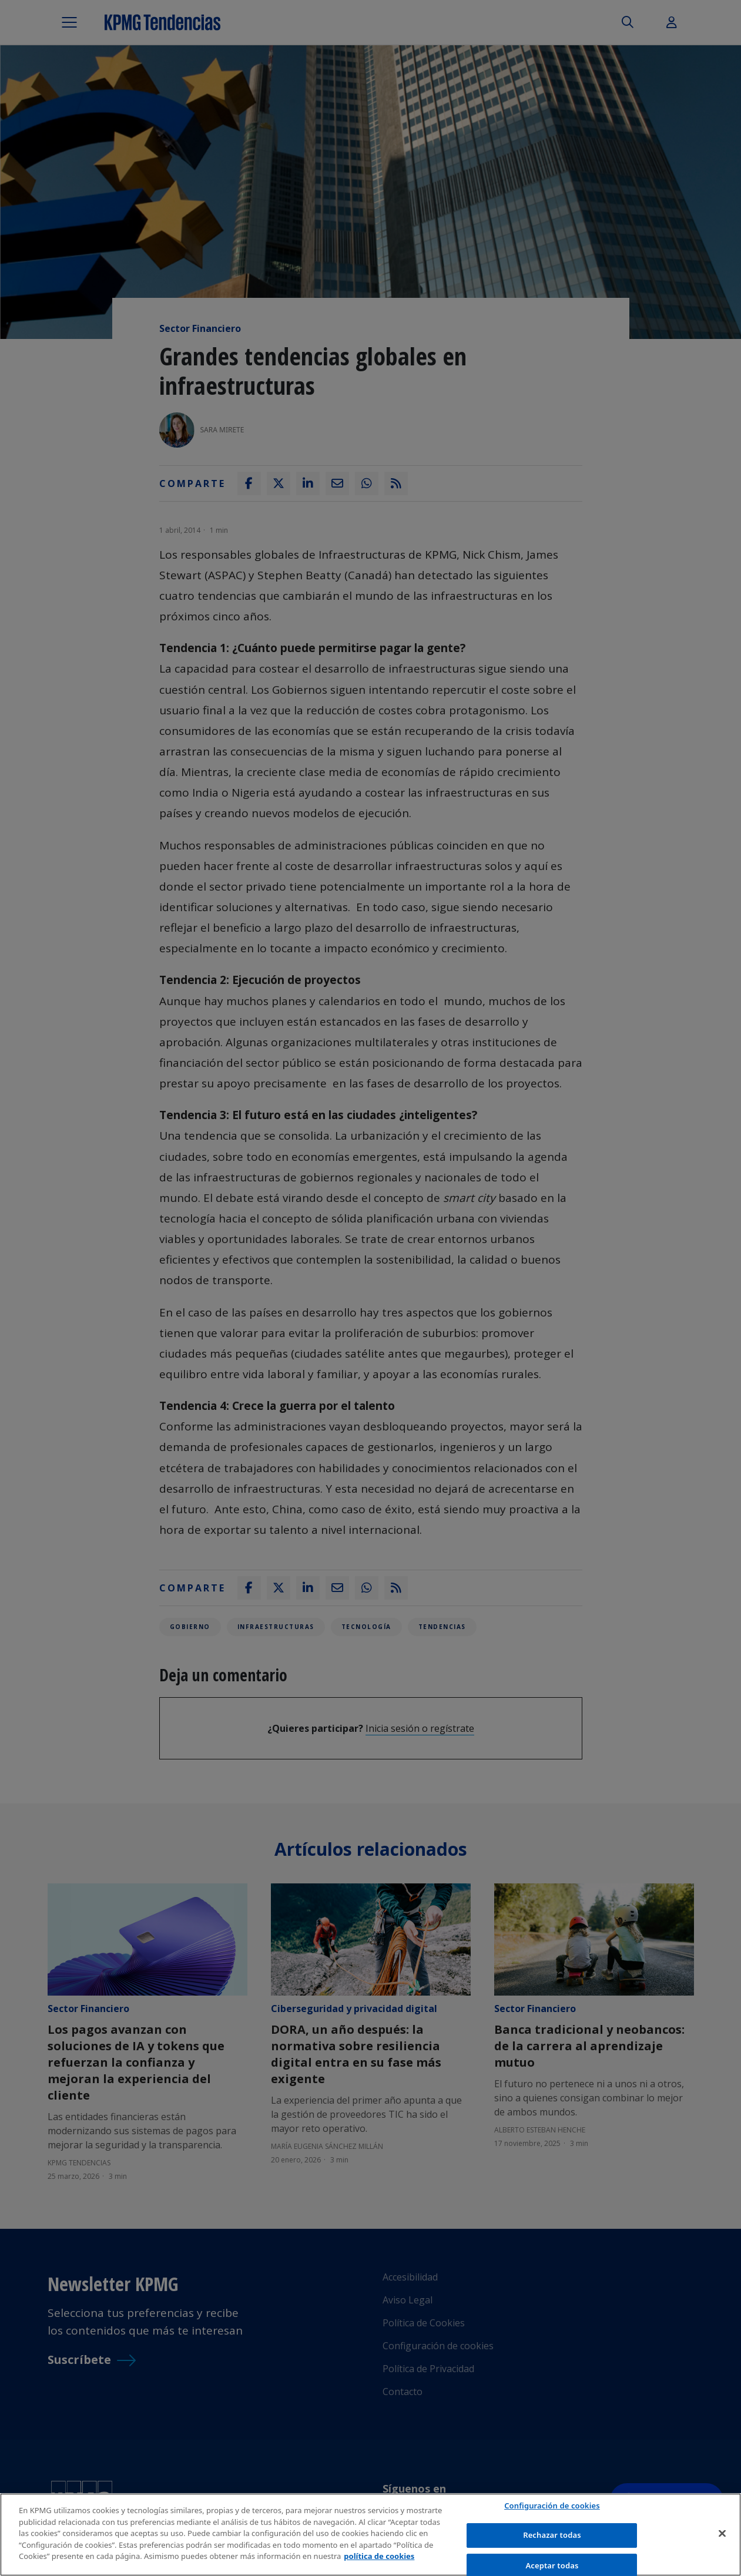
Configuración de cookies (552, 2506)
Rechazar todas (552, 2536)
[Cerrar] (722, 2534)
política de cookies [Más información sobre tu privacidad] (379, 2557)
